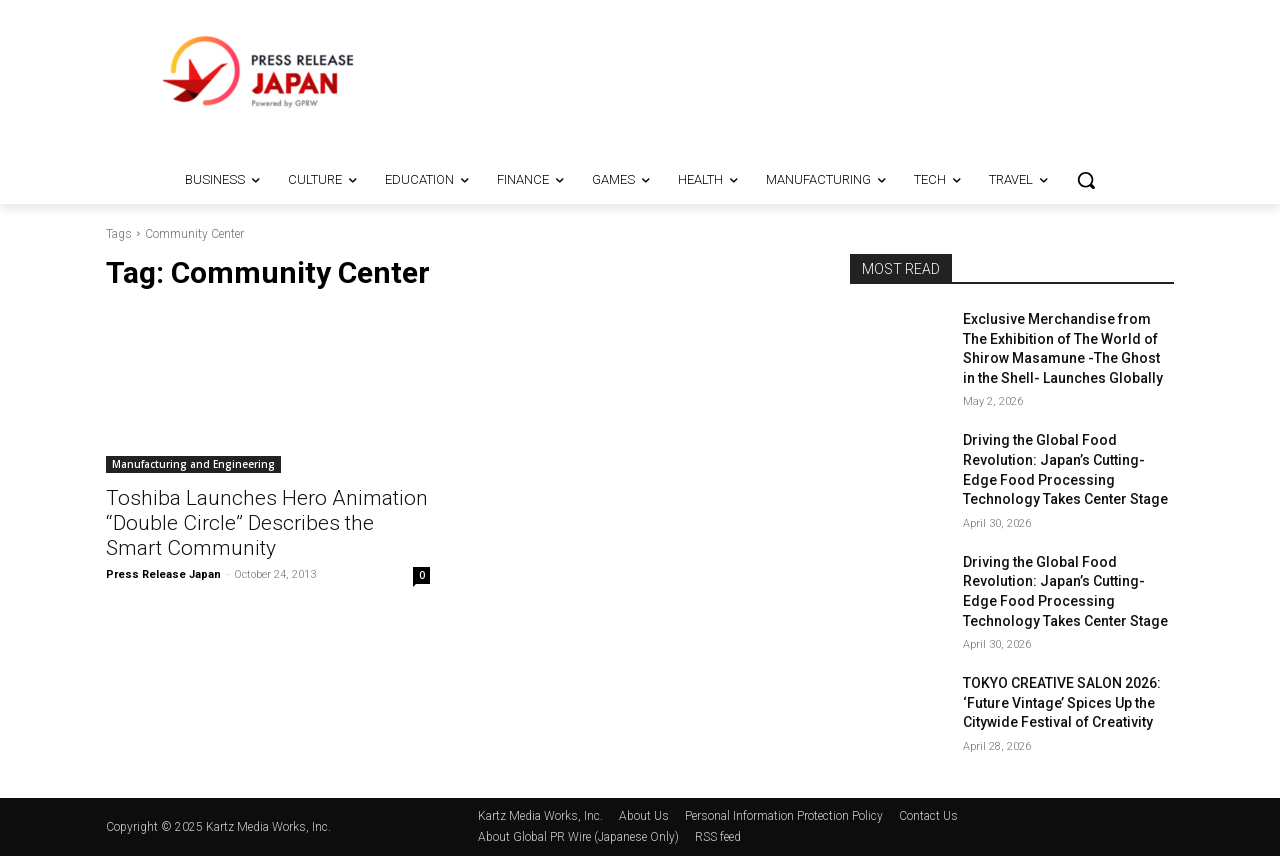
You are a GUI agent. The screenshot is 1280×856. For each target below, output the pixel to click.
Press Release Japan (163, 574)
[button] (1086, 180)
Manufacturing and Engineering (193, 464)
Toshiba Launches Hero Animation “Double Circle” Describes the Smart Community (267, 523)
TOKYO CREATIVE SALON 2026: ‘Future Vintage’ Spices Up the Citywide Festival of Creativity (1062, 702)
